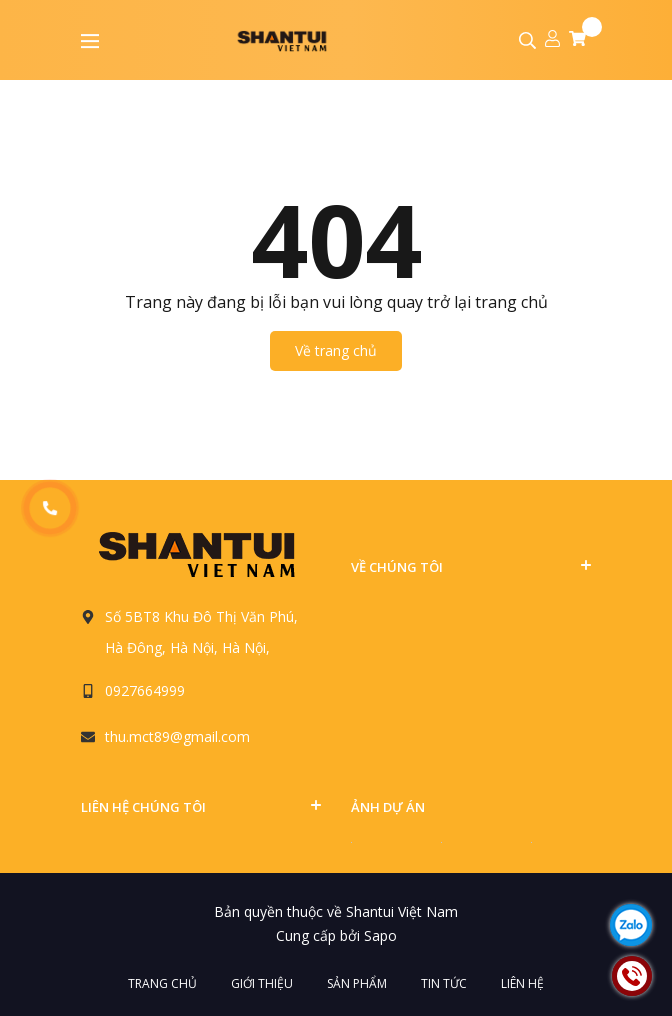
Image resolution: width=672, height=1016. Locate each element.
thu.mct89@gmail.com (177, 736)
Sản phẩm (357, 983)
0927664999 (145, 690)
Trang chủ (162, 983)
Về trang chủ (336, 350)
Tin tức (444, 983)
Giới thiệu (262, 983)
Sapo (380, 935)
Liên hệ (522, 983)
